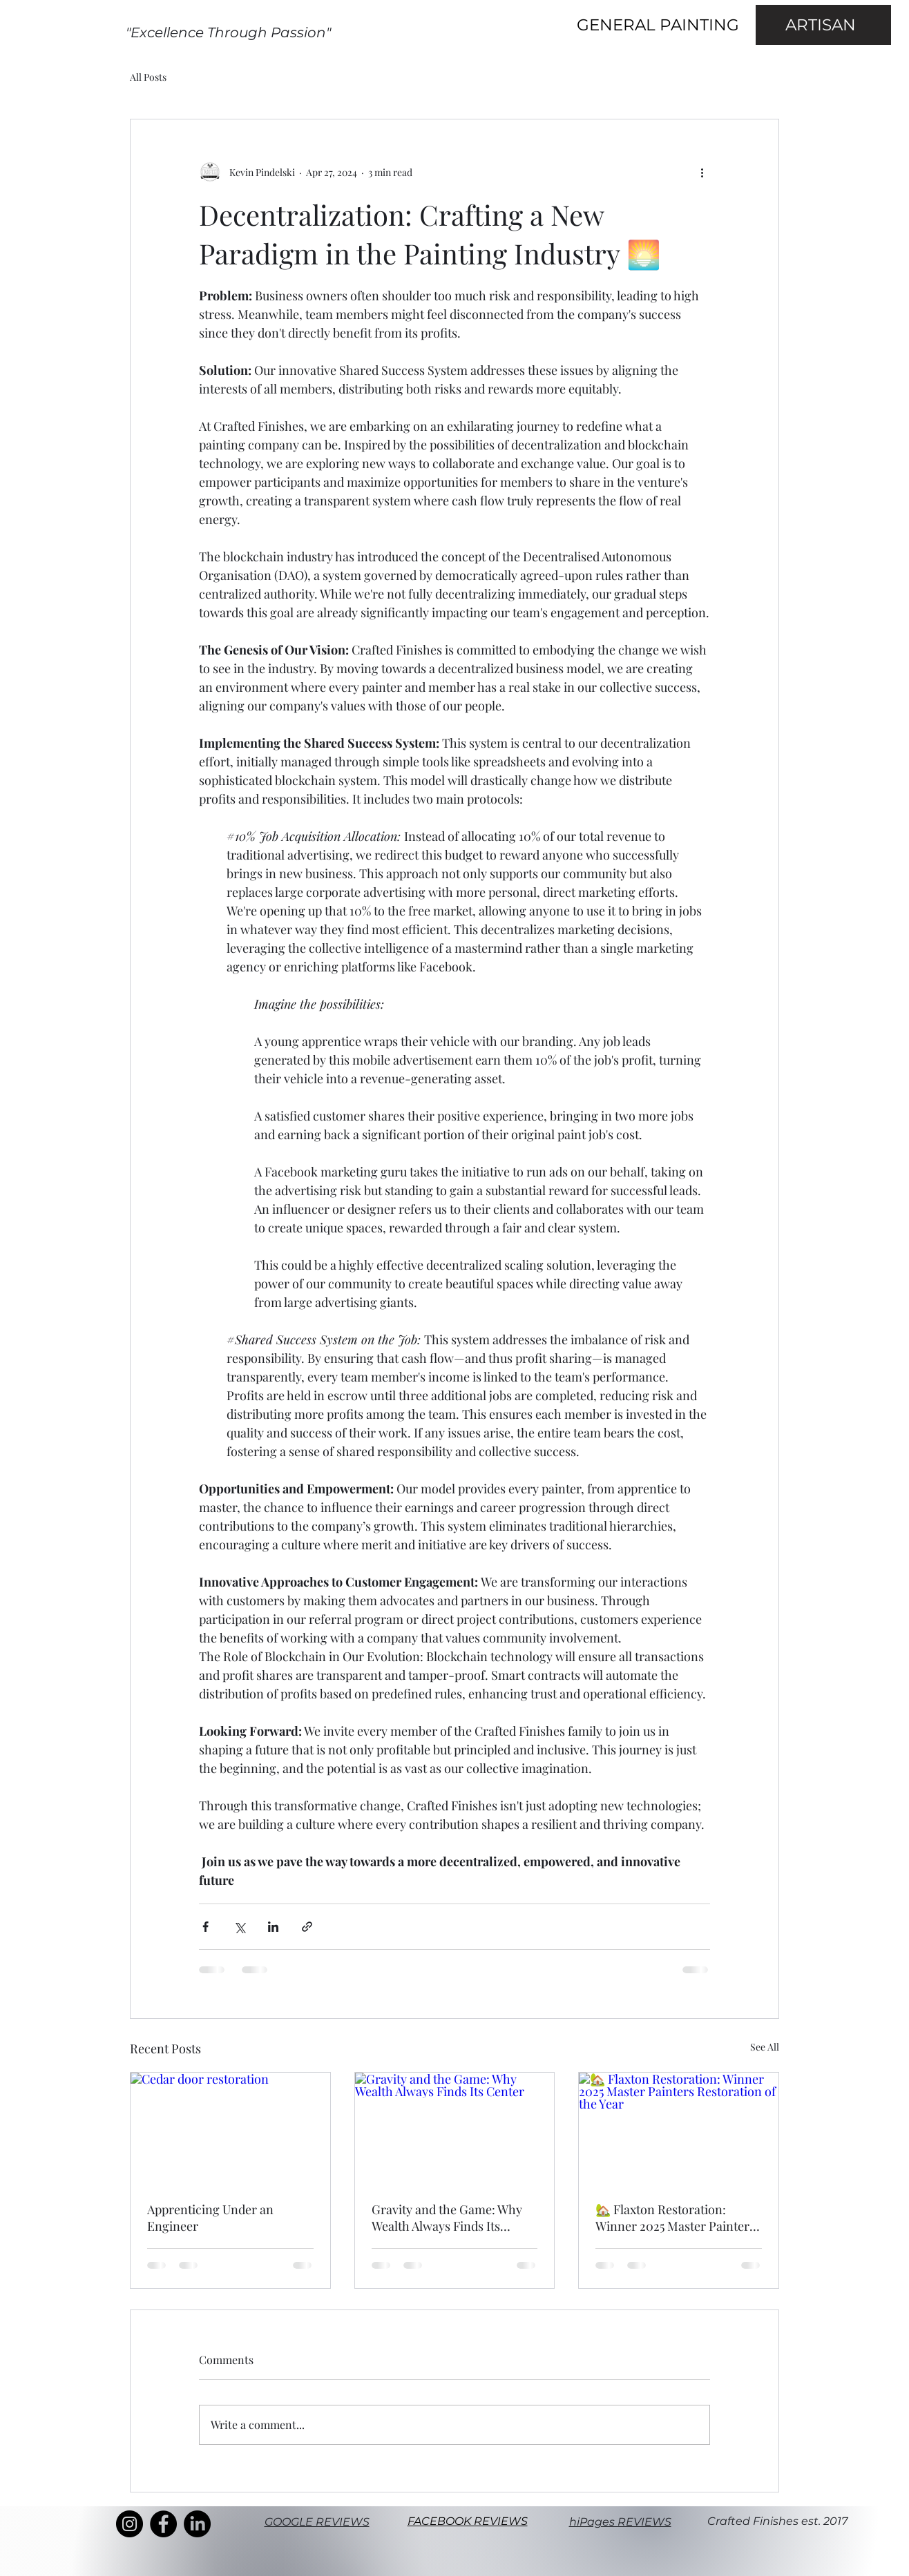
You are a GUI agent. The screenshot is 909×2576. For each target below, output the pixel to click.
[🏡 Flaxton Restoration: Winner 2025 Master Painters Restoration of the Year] (678, 2129)
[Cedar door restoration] (230, 2129)
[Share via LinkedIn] (273, 1926)
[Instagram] (129, 2523)
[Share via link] (307, 1926)
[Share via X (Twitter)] (239, 1926)
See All (764, 2046)
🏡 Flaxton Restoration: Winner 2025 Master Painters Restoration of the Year (675, 2217)
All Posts (148, 77)
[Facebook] (163, 2523)
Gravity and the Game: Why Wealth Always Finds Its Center (447, 2217)
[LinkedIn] (197, 2523)
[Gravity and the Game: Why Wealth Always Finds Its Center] (455, 2129)
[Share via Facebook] (205, 1926)
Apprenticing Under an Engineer (210, 2217)
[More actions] (701, 172)
